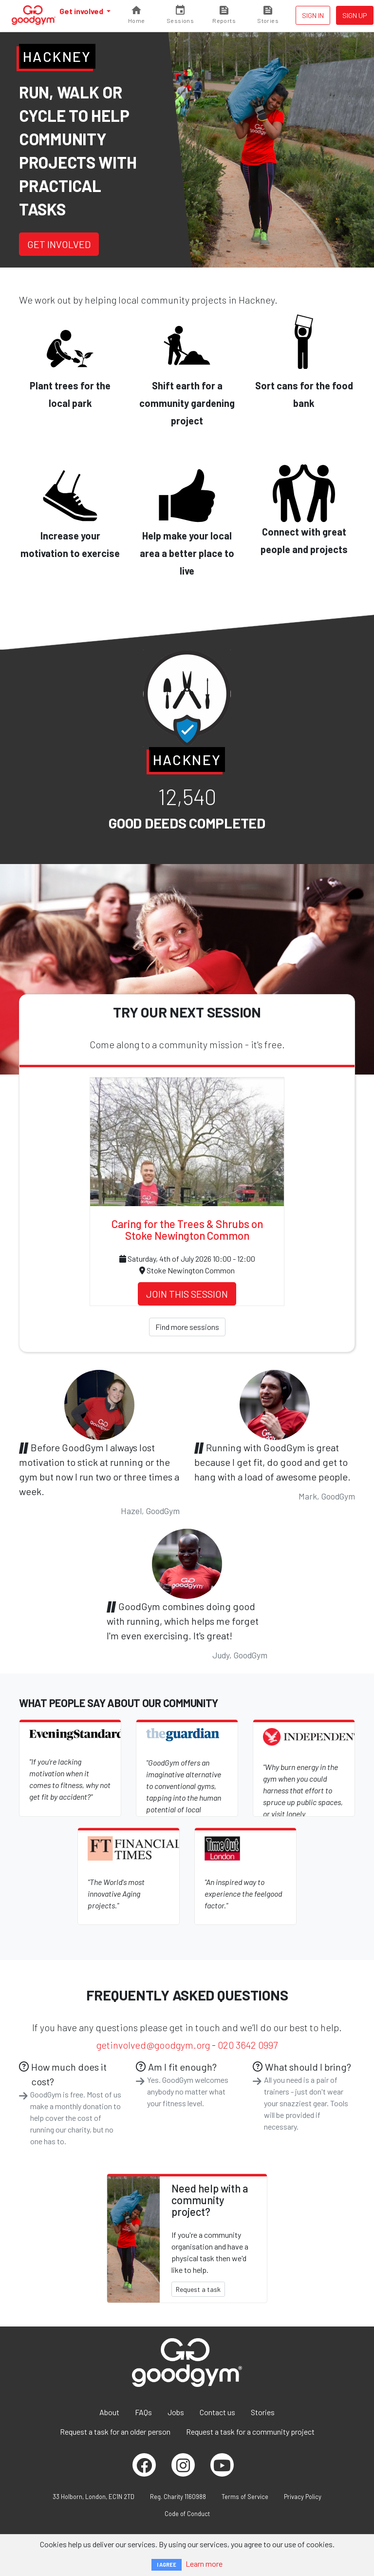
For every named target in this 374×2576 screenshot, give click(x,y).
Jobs (176, 2412)
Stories (263, 2412)
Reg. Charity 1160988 (178, 2496)
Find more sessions (187, 1326)
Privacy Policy (302, 2496)
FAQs (143, 2412)
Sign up (354, 15)
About (109, 2412)
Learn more (204, 2563)
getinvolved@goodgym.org (153, 2045)
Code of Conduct (187, 2514)
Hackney (57, 56)
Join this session (187, 1294)
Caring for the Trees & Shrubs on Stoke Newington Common (187, 1229)
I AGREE (166, 2564)
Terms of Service (245, 2496)
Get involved (82, 11)
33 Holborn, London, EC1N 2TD (93, 2496)
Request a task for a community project (250, 2431)
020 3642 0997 (248, 2045)
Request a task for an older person (115, 2431)
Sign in (313, 15)
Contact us (217, 2412)
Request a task (198, 2289)
